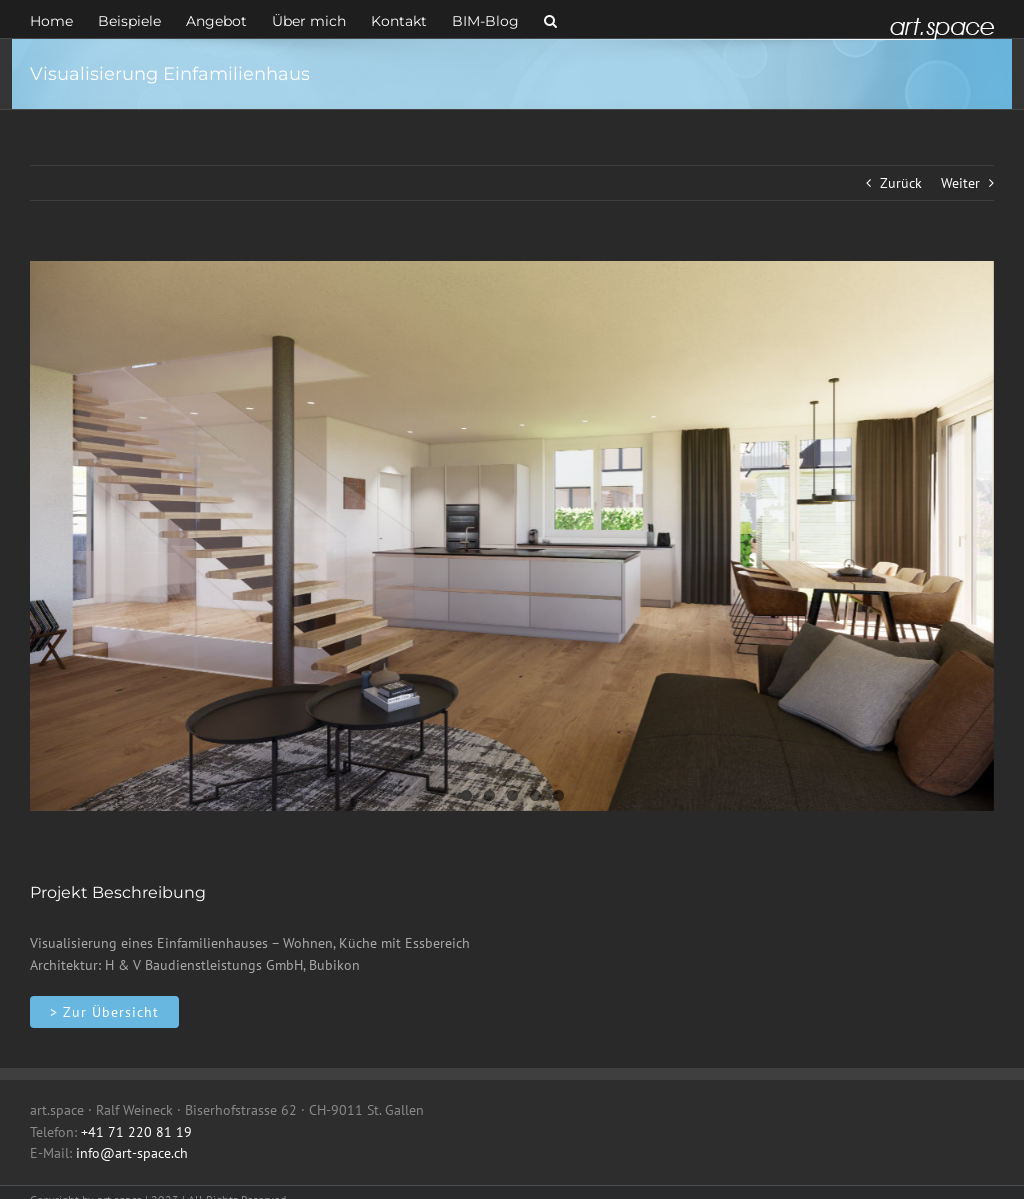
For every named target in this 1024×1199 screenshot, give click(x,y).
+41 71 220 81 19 (136, 1132)
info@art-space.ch (132, 1153)
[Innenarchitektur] (104, 1012)
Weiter (960, 183)
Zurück (901, 183)
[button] (550, 19)
